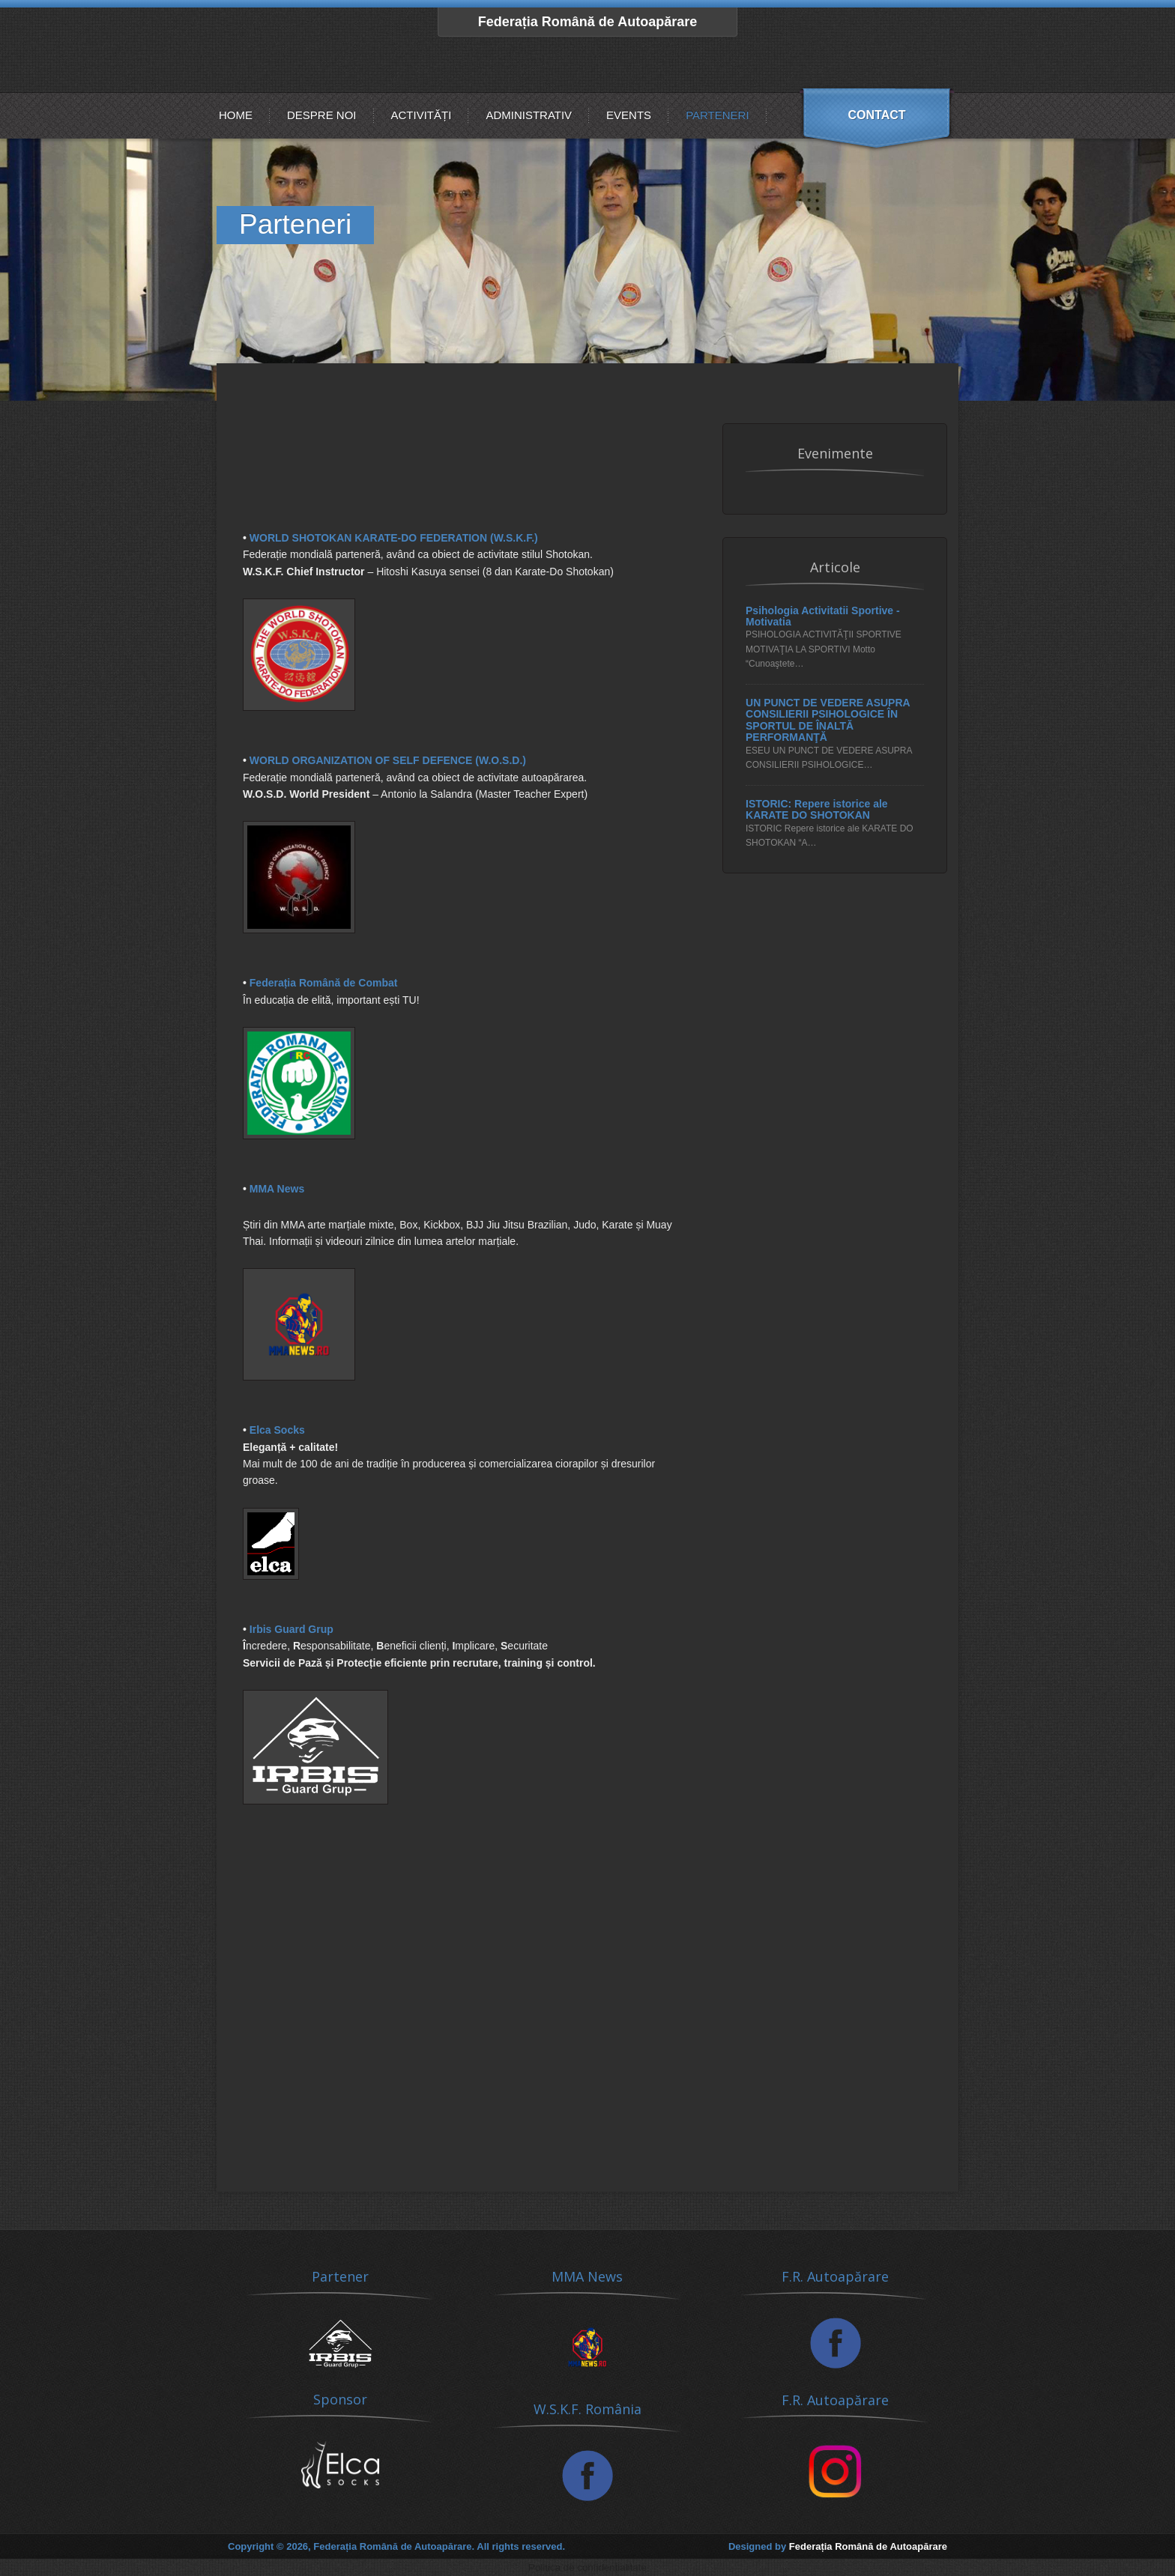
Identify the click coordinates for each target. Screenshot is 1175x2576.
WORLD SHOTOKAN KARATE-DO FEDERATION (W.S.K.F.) (394, 538)
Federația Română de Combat (324, 983)
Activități (421, 115)
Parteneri (717, 115)
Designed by (837, 2546)
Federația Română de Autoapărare (587, 21)
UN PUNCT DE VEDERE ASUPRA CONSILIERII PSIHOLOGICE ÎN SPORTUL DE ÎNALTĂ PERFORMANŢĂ (828, 720)
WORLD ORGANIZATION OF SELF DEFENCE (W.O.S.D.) (388, 760)
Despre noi (322, 115)
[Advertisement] (464, 492)
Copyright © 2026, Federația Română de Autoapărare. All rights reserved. (396, 2546)
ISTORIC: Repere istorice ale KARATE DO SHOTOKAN (817, 809)
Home (236, 115)
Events (628, 115)
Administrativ (529, 115)
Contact (876, 115)
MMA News (277, 1189)
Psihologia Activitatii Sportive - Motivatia (823, 616)
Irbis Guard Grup (291, 1629)
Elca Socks (277, 1430)
